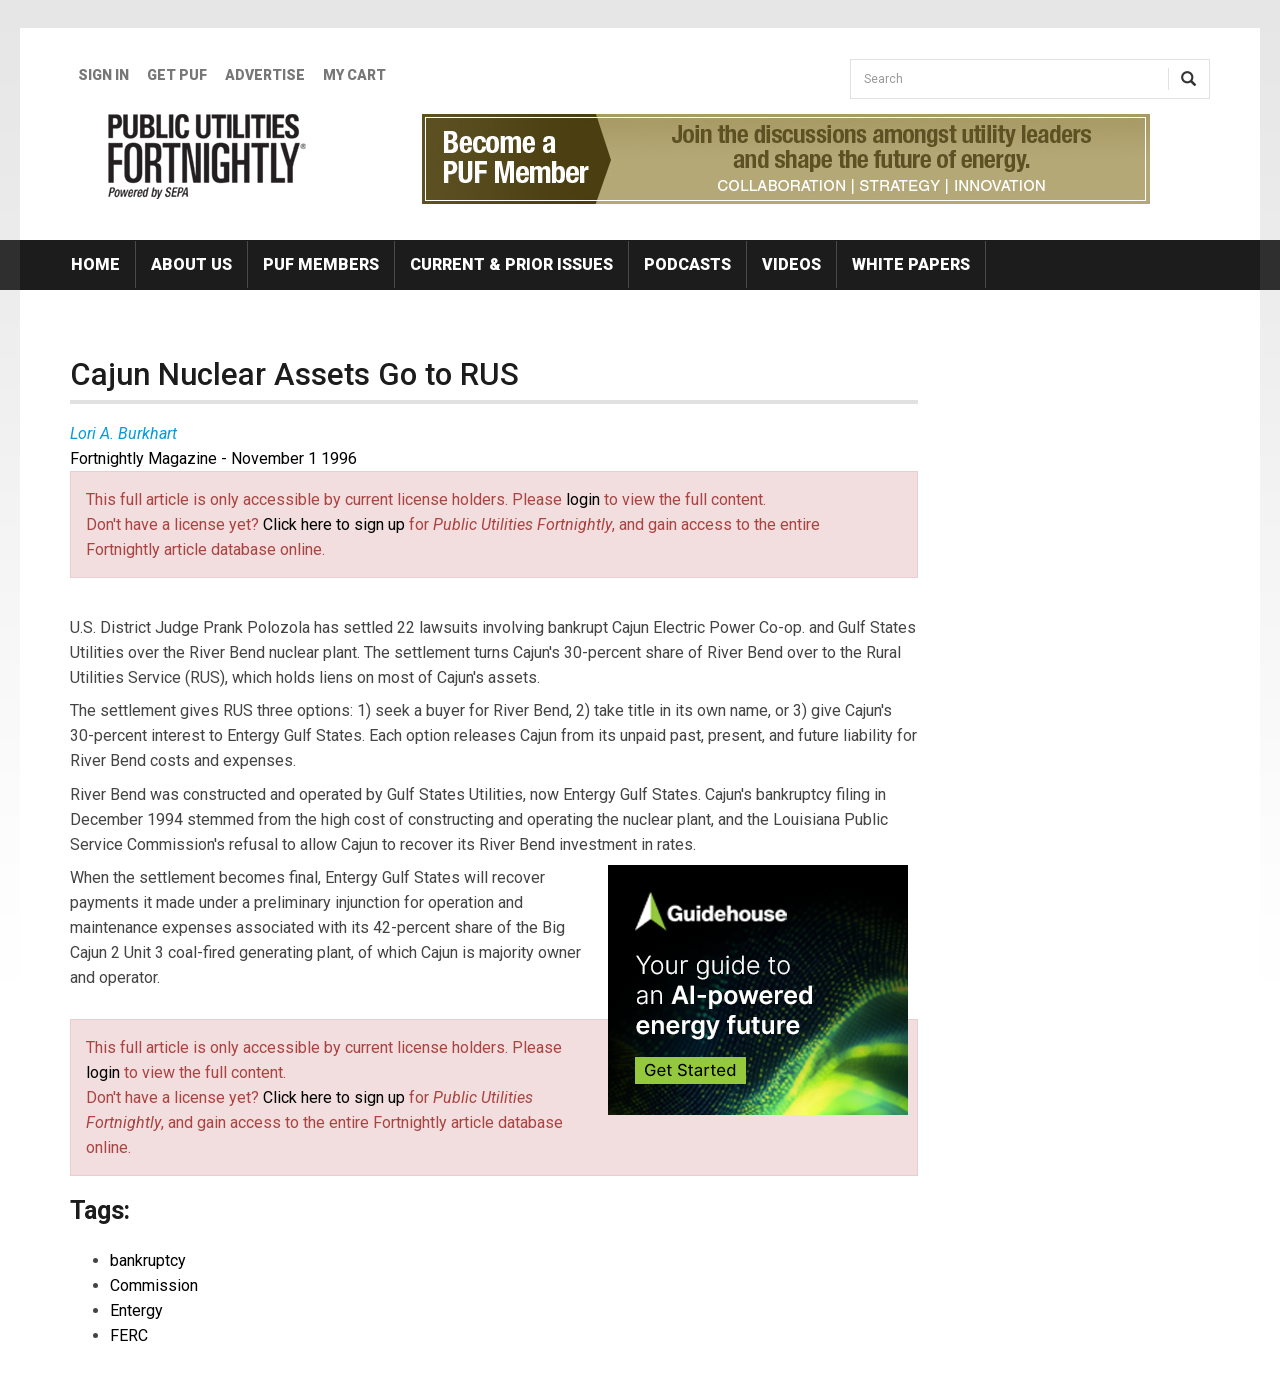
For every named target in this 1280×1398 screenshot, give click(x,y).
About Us (191, 264)
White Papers (911, 264)
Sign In (103, 75)
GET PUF (177, 75)
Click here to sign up (334, 524)
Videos (791, 264)
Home (95, 264)
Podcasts (687, 264)
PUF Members (321, 264)
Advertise (265, 75)
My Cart (354, 75)
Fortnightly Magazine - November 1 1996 (213, 458)
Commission (154, 1285)
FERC (129, 1335)
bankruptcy (148, 1260)
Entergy (136, 1310)
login (583, 499)
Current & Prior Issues (511, 264)
